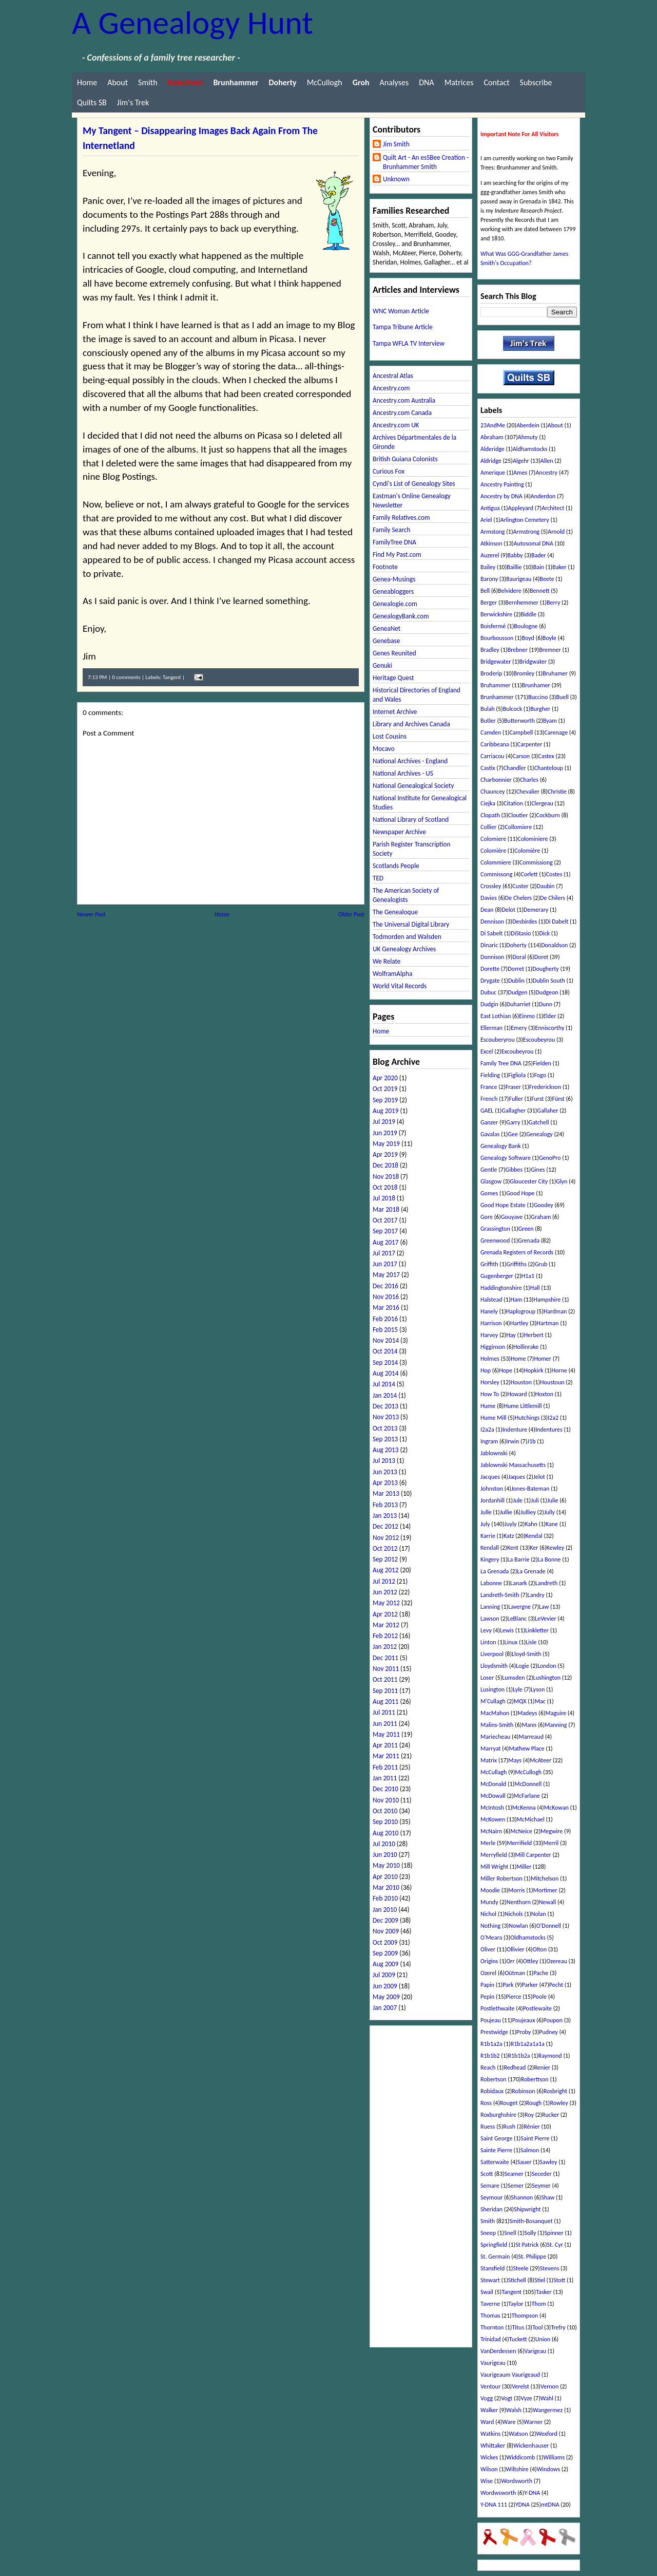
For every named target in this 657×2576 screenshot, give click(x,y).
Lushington (547, 1677)
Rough (534, 2103)
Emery (519, 1027)
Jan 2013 (385, 1515)
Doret (541, 957)
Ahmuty (528, 437)
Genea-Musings (394, 579)
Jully (549, 1512)
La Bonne (549, 1559)
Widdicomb (520, 2457)
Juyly (511, 1524)
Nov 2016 (386, 1296)
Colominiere (532, 838)
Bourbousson (496, 638)
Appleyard (521, 508)
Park (508, 1984)
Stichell (517, 2280)
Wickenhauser (531, 2445)
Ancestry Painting (502, 484)
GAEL (486, 1110)
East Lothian (495, 1016)
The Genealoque (395, 912)
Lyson (538, 1689)
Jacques (490, 1476)
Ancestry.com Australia (404, 400)
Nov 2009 (386, 1931)
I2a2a (487, 1429)
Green (526, 1228)
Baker (559, 567)
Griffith (489, 1264)
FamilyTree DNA (394, 542)
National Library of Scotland (411, 819)
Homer (542, 1358)
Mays (514, 1760)
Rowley (559, 2103)
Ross (486, 2103)
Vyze (526, 2398)
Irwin (512, 1441)
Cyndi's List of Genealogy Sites (414, 483)
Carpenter (530, 744)
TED (378, 878)
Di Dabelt (556, 921)
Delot (508, 909)
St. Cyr (555, 2244)
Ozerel (488, 1973)
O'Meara (491, 1937)
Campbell (521, 732)
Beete (546, 578)
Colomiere (493, 838)
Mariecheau (495, 1736)
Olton (540, 1949)
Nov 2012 (386, 1537)
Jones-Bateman (530, 1488)
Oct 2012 (385, 1548)
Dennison (492, 921)
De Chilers (552, 897)
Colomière (493, 850)
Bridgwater (533, 661)
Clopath (490, 815)
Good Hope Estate (503, 1205)
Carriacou (492, 756)
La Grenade (531, 1571)
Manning (556, 1724)
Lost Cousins (390, 736)
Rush (509, 2126)
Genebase (386, 640)
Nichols (514, 1913)
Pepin (487, 1996)
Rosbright (555, 2091)
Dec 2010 (385, 1788)
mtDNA (550, 2504)
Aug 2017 (385, 1242)
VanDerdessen (498, 2351)
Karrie (487, 1535)
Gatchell (539, 1122)
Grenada (528, 1240)
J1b (531, 1441)
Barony (489, 578)
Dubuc (488, 992)
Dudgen (518, 992)
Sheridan (491, 2209)
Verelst (520, 2386)
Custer (520, 886)
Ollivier (516, 1949)
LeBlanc (517, 1618)
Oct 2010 (385, 1811)
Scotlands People (396, 865)
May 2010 (386, 1865)
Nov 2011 (386, 1668)
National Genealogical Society (413, 785)
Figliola (517, 1075)
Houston (521, 1382)
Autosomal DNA (533, 543)
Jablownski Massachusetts (513, 1465)
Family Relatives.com (401, 517)
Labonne (491, 1583)
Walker (489, 2410)
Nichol (488, 1913)
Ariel (486, 519)
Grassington (495, 1228)
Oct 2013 (385, 1428)
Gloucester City (529, 1181)
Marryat (490, 1748)
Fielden (542, 1063)
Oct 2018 (385, 1187)
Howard (517, 1394)
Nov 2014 (386, 1340)
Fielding (490, 1075)
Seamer (514, 2173)
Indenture (515, 1429)
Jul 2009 (384, 1974)
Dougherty (545, 968)
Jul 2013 (384, 1460)
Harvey (489, 1335)
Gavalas (489, 1134)
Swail (486, 2292)
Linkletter (537, 1630)
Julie (552, 1500)
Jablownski (494, 1453)
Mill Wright (494, 1866)
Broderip (491, 673)
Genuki (382, 665)
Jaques (516, 1476)
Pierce (513, 1996)
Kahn (531, 1524)
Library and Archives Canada (411, 724)
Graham (541, 1216)
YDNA (522, 2504)
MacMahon (494, 1713)
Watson (518, 2433)
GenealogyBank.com (401, 616)
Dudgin (489, 1004)
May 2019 (386, 1143)
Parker (530, 1984)
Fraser (513, 1086)
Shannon (522, 2197)
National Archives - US (403, 773)
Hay (510, 1335)
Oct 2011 (385, 1679)
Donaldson (554, 945)
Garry (513, 1122)
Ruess (487, 2126)
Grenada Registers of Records (516, 1252)
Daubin (546, 886)
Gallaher (547, 1110)
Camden (490, 732)
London (546, 1665)
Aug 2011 (385, 1701)
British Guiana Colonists (405, 459)
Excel (486, 1051)
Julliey (528, 1512)
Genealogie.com (395, 603)
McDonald (493, 1784)
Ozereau (556, 1961)
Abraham (492, 437)
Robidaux (492, 2091)
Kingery (489, 1559)
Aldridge (490, 460)
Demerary (536, 909)
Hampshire (547, 1299)
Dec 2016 (385, 1286)
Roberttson (535, 2079)
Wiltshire (517, 2469)
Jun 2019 (385, 1133)
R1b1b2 (489, 2055)
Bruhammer (495, 685)
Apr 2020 (385, 1078)
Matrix (488, 1760)
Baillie (514, 567)
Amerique (492, 472)
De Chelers (518, 897)
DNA (426, 82)
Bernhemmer (521, 602)
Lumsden (513, 1677)
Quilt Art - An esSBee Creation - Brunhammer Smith (426, 162)
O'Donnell (548, 1925)
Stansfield (492, 2268)
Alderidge (492, 449)
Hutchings (527, 1417)
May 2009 (386, 1996)
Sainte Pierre (496, 2150)
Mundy (489, 1902)
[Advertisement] (414, 2185)
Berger (488, 602)
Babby (515, 555)
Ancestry (546, 472)
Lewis (507, 1630)
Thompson (525, 2315)
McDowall (493, 1795)
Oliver (487, 1949)
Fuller (516, 1098)
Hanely (489, 1311)
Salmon (529, 2150)
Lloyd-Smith (527, 1654)
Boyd (527, 638)
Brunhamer (536, 685)
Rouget (508, 2103)
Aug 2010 (385, 1833)
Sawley (548, 2162)
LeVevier (545, 1618)
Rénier (532, 2126)
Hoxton (544, 1394)
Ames (520, 472)
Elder (549, 1016)
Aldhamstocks (530, 449)
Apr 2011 (385, 1745)
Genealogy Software (505, 1157)
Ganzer (489, 1122)
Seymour (491, 2197)
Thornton (492, 2327)
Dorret (516, 968)
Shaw (547, 2197)
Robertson (493, 2079)
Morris (516, 1890)
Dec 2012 (385, 1526)
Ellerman (491, 1027)
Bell (485, 590)
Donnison (492, 957)
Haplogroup (520, 1311)
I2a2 (553, 1417)
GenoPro (550, 1157)
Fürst (558, 1098)
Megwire (551, 1831)
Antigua (490, 508)
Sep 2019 (385, 1100)
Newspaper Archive (399, 832)
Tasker (544, 2292)
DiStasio (521, 933)
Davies (488, 897)
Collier (488, 827)
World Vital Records (400, 986)
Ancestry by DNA (501, 496)
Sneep (488, 2232)
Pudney (548, 2032)
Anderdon (543, 496)
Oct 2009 (385, 1942)
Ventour (490, 2386)
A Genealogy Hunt (192, 23)
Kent (512, 1547)
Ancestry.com (391, 388)
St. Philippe (532, 2256)
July (485, 1524)
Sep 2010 (385, 1821)
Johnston (491, 1488)
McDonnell (528, 1784)
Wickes (489, 2457)
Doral (519, 957)
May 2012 (386, 1603)
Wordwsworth (498, 2492)
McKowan (556, 1807)
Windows (549, 2469)
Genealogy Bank (500, 1146)
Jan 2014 (385, 1395)
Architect (553, 508)
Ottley (530, 1961)
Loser (487, 1677)
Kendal (534, 1535)
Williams (554, 2457)
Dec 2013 (385, 1406)
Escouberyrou (497, 1039)
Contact (496, 82)
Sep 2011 (385, 1690)
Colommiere (495, 862)
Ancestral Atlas (393, 375)
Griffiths (517, 1264)
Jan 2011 (385, 1778)
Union (542, 2339)
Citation (513, 803)
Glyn (561, 1181)
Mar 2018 (386, 1209)
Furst (537, 1098)
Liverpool (492, 1654)
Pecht (556, 1984)
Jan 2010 (385, 1909)
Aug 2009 (385, 1964)
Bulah (487, 708)
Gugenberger (496, 1276)
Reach (487, 2067)
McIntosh (492, 1807)
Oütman (515, 1973)
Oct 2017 (385, 1220)
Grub (541, 1264)
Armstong (492, 531)
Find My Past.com (397, 554)
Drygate (490, 980)
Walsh (513, 2410)
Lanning (490, 1606)
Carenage (556, 732)
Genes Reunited (394, 653)
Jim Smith (396, 144)
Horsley (489, 1382)
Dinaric (489, 945)
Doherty (516, 945)
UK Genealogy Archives (404, 949)
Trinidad (490, 2339)
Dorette (489, 968)
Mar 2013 (386, 1493)
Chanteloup (548, 768)
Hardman (555, 1311)
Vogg (486, 2398)
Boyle (549, 638)
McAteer (540, 1760)
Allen (546, 460)
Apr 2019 (385, 1154)
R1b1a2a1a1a (528, 2043)
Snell (510, 2232)
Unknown (396, 179)
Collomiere (518, 827)
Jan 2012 (385, 1646)
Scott (486, 2173)
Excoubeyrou (517, 1051)
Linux (511, 1642)
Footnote (385, 566)
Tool (537, 2327)
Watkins (490, 2433)
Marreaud (531, 1736)
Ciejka (487, 803)
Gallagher (514, 1110)
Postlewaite (537, 2008)
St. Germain (495, 2256)
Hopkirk (533, 1370)
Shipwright (527, 2209)
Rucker (550, 2114)
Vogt (506, 2398)
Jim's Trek (133, 102)
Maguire (555, 1713)
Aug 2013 (385, 1449)
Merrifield (519, 1843)
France (488, 1086)
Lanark (518, 1583)
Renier (542, 2067)
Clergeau (542, 803)
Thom (539, 2303)
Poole (540, 1996)
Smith (148, 82)
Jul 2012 (384, 1581)
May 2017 (386, 1274)
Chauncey (492, 791)
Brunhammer (497, 697)
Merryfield (493, 1854)
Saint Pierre (534, 2138)
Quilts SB (92, 102)
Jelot (539, 1476)
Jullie (506, 1512)
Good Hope (520, 1193)
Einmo (527, 1016)
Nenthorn (519, 1902)
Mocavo (384, 748)
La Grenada (494, 1571)
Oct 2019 (385, 1088)
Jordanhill (492, 1500)
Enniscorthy (549, 1027)
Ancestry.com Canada (402, 412)
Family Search (391, 529)
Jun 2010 (385, 1854)
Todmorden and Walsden (407, 936)
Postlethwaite (497, 2008)
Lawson (489, 1618)
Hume (487, 1405)
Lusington (492, 1689)
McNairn (491, 1831)
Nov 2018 (386, 1176)
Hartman (547, 1323)
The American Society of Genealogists (406, 895)
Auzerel (489, 555)
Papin (487, 1984)
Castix (487, 768)
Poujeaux (523, 2020)
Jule (518, 1500)
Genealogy (539, 1134)
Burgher (540, 708)
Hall (535, 1287)
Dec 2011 (385, 1657)
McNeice (521, 1831)
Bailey (487, 567)
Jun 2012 (385, 1592)
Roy (529, 2114)
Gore (486, 1216)
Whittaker (492, 2445)
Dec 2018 (385, 1165)
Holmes (489, 1358)
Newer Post (91, 914)
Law (544, 1606)
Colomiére (527, 850)
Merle (487, 1843)
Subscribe (536, 82)
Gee (513, 1134)
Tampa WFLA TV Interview (409, 343)
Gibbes (514, 1169)
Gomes (489, 1193)
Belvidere (509, 590)
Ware (508, 2421)
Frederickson (545, 1086)
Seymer (541, 2185)
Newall (547, 1902)
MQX (520, 1701)
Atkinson (491, 543)
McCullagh (493, 1772)
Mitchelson (544, 1878)
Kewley (556, 1547)
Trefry (558, 2327)
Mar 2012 (386, 1625)
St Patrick (526, 2244)
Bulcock (512, 708)
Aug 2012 (385, 1570)
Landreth (546, 1583)
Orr (510, 1961)
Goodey (543, 1205)
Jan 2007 (385, 2007)
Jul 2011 (384, 1712)
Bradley (489, 649)
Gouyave (512, 1216)
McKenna (524, 1807)
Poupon (553, 2020)
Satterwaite (494, 2162)
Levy (486, 1630)
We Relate (386, 961)
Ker (534, 1547)
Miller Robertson (501, 1878)
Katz (509, 1535)
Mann (528, 1724)
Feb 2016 (385, 1318)
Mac (540, 1701)
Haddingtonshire (501, 1287)
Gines (538, 1169)
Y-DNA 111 (493, 2504)
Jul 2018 (384, 1198)
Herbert (534, 1335)
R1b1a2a (491, 2043)
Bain (538, 567)
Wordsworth (516, 2481)
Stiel (539, 2280)
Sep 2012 (385, 1559)
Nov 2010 (386, 1800)
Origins (489, 1961)
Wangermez (548, 2410)
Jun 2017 (385, 1263)
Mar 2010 (386, 1887)
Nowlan (518, 1925)
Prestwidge (494, 2032)
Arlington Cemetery (524, 519)
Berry (553, 602)
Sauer (524, 2162)
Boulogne (525, 626)
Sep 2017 (385, 1231)
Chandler (515, 768)
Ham (517, 1299)
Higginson (492, 1346)
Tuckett (518, 2339)
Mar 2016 (386, 1307)
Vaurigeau (493, 2362)
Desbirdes (524, 921)
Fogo (540, 1075)
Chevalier (527, 791)
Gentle (488, 1169)
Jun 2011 (385, 1723)
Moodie (490, 1890)
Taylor (515, 2303)
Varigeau (535, 2351)
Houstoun (552, 1382)
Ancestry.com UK (396, 425)
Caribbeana (494, 744)
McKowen (492, 1819)
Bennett (540, 590)
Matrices (459, 82)
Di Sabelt (491, 933)
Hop (485, 1370)
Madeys (527, 1713)
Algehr (521, 460)
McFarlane (527, 1795)
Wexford (546, 2433)
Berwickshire (496, 614)
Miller (523, 1866)
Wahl (546, 2398)
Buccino (538, 697)
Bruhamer (555, 673)
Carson (521, 756)
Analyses (394, 82)
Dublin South (549, 980)
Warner (533, 2421)
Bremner (550, 649)
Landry (536, 1595)
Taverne (490, 2303)
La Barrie (519, 1559)
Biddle (528, 614)
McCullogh (324, 82)
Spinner (553, 2232)
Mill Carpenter (533, 1854)
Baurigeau (518, 578)
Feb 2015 (385, 1329)
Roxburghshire (498, 2114)
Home (87, 82)
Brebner (518, 649)
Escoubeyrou (539, 1039)
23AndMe (492, 425)
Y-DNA (532, 2492)
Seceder (542, 2173)
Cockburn (548, 815)
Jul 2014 (384, 1384)
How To (489, 1394)
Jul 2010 (384, 1843)
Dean (486, 909)
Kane (552, 1524)
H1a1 (527, 1276)
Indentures (549, 1429)
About (117, 82)
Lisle (531, 1642)
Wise (486, 2481)
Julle (486, 1512)
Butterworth (519, 720)
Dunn (545, 1004)
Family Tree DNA (500, 1063)
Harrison (491, 1323)
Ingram (489, 1441)
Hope (505, 1370)
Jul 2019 (384, 1121)
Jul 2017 (384, 1253)
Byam (550, 720)
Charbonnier (496, 779)
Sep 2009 (385, 1953)
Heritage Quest (393, 677)
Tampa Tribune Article (403, 327)
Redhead (515, 2067)
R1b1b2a (519, 2055)
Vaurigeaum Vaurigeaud (510, 2374)
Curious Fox (388, 471)
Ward (487, 2421)
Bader (538, 555)
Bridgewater (495, 661)
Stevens (549, 2268)
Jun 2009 (385, 1986)
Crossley (490, 886)
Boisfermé (493, 626)
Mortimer (545, 1890)
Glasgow (490, 1181)
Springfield (493, 2244)
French (488, 1098)
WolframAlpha (392, 973)
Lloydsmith (494, 1665)
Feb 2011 (385, 1767)
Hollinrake (525, 1346)
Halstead (491, 1299)
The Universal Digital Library (411, 924)
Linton (488, 1642)
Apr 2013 (385, 1482)
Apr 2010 (385, 1876)
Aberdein (527, 425)
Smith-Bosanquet (530, 2221)
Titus (518, 2327)
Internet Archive (395, 711)
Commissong (496, 874)
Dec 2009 (385, 1920)
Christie (557, 791)
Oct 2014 (385, 1351)
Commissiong (536, 862)
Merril (550, 1843)
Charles (529, 779)
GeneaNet (386, 628)
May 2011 (386, 1734)
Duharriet (519, 1004)
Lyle (518, 1689)
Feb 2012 (385, 1635)
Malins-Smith (496, 1724)
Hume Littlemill (523, 1405)
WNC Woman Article (401, 311)
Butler (488, 720)
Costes (554, 874)
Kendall (489, 1547)
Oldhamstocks (528, 1937)
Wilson (489, 2469)
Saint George (496, 2138)
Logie (522, 1665)
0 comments (126, 677)
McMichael (531, 1819)
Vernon (549, 2386)
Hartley (519, 1323)
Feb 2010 (385, 1898)
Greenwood (495, 1240)
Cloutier (518, 815)
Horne (559, 1370)
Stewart (490, 2280)
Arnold (556, 531)
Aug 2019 (385, 1110)
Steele (520, 2268)
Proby (523, 2032)
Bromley (524, 673)
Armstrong (526, 531)
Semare (489, 2185)
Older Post (351, 914)
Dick (544, 933)
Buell (562, 697)
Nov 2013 (386, 1417)
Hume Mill (493, 1417)
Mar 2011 (386, 1756)
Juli (535, 1500)
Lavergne (519, 1606)
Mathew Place (526, 1748)
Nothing (490, 1925)
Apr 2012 (385, 1614)
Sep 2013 (385, 1439)
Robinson (523, 2091)
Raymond (550, 2055)
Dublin (516, 980)
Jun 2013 (385, 1472)
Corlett (528, 874)
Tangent (172, 677)
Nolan (538, 1913)
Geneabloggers (393, 591)
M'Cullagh (493, 1701)
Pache (540, 1973)
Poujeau (490, 2020)
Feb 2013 (385, 1504)
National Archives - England (410, 761)
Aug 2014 (385, 1373)
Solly (530, 2232)
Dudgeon (546, 992)
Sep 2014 (385, 1362)
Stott (559, 2280)
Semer (516, 2185)
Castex (546, 756)
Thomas (490, 2315)
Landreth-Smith (499, 1595)
